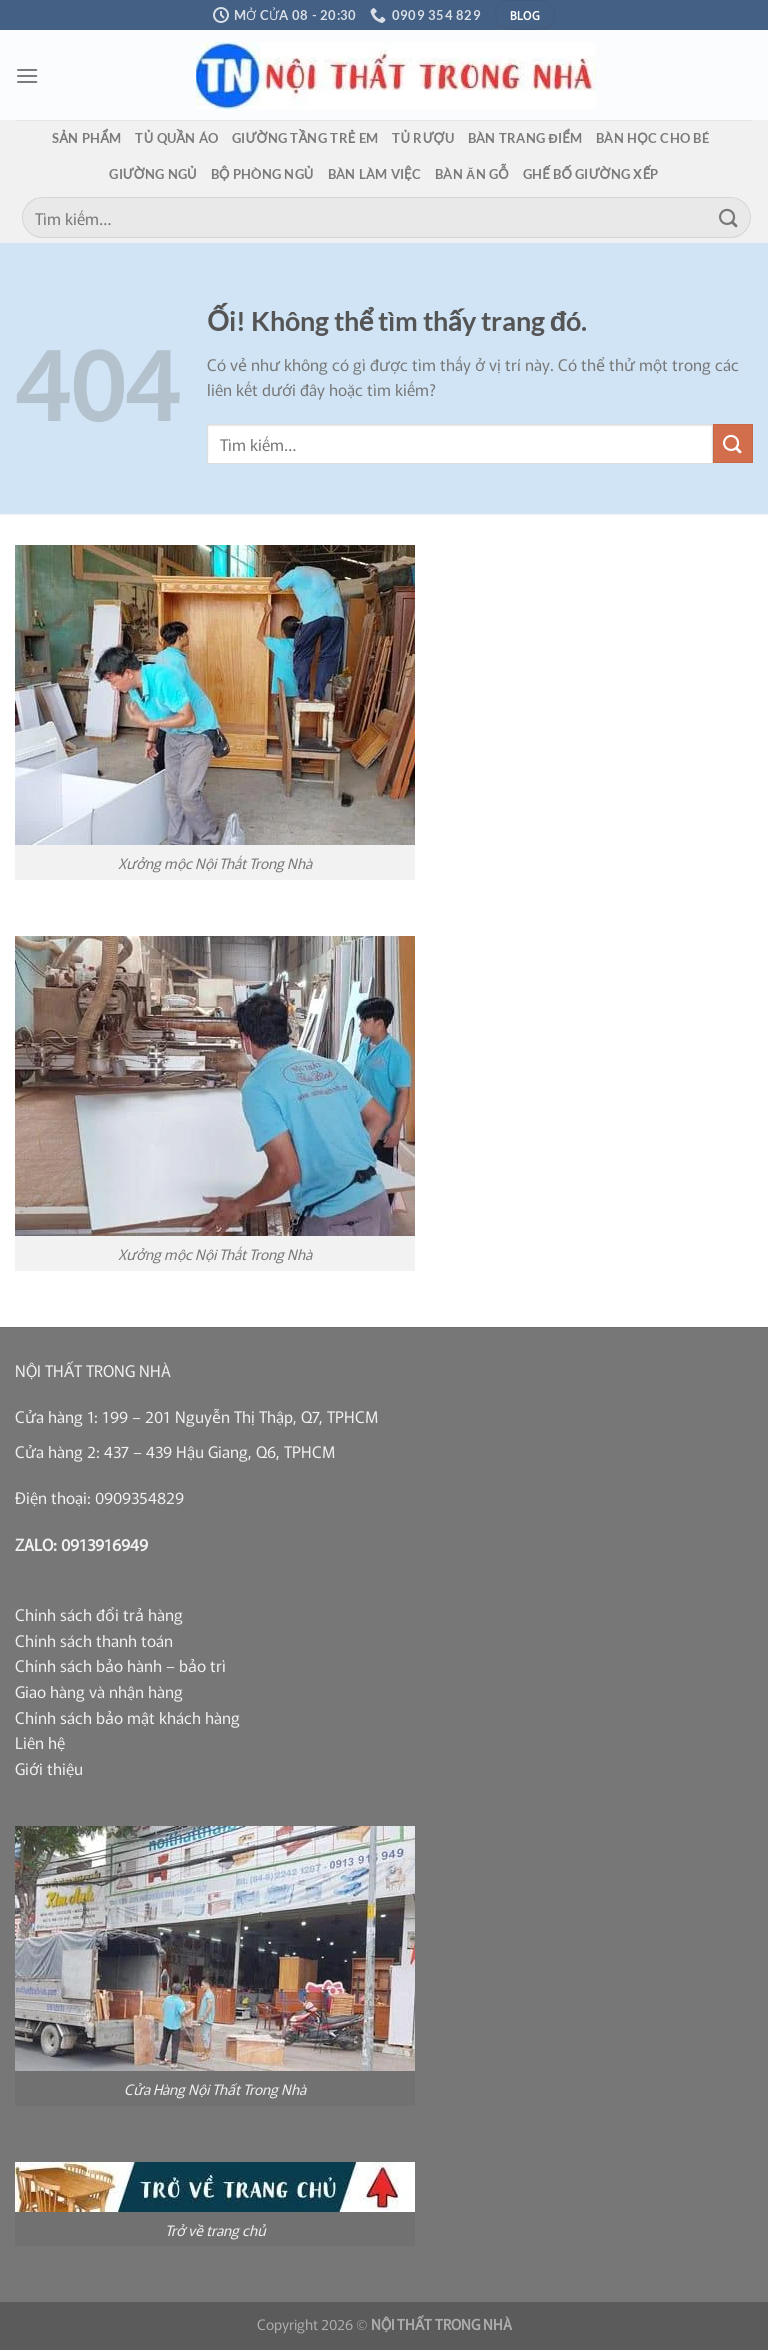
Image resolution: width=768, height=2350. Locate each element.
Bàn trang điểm (525, 138)
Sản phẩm (86, 138)
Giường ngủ (152, 174)
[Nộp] (729, 217)
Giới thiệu (49, 1768)
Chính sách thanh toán (94, 1640)
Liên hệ (40, 1742)
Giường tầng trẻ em (305, 138)
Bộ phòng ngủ (262, 174)
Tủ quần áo (176, 138)
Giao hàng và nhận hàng (99, 1691)
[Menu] (27, 75)
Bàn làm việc (374, 174)
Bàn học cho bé (652, 138)
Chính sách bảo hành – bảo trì (120, 1665)
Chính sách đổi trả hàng (99, 1614)
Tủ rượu (423, 138)
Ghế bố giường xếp (591, 174)
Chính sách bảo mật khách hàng (127, 1717)
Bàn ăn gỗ (472, 174)
